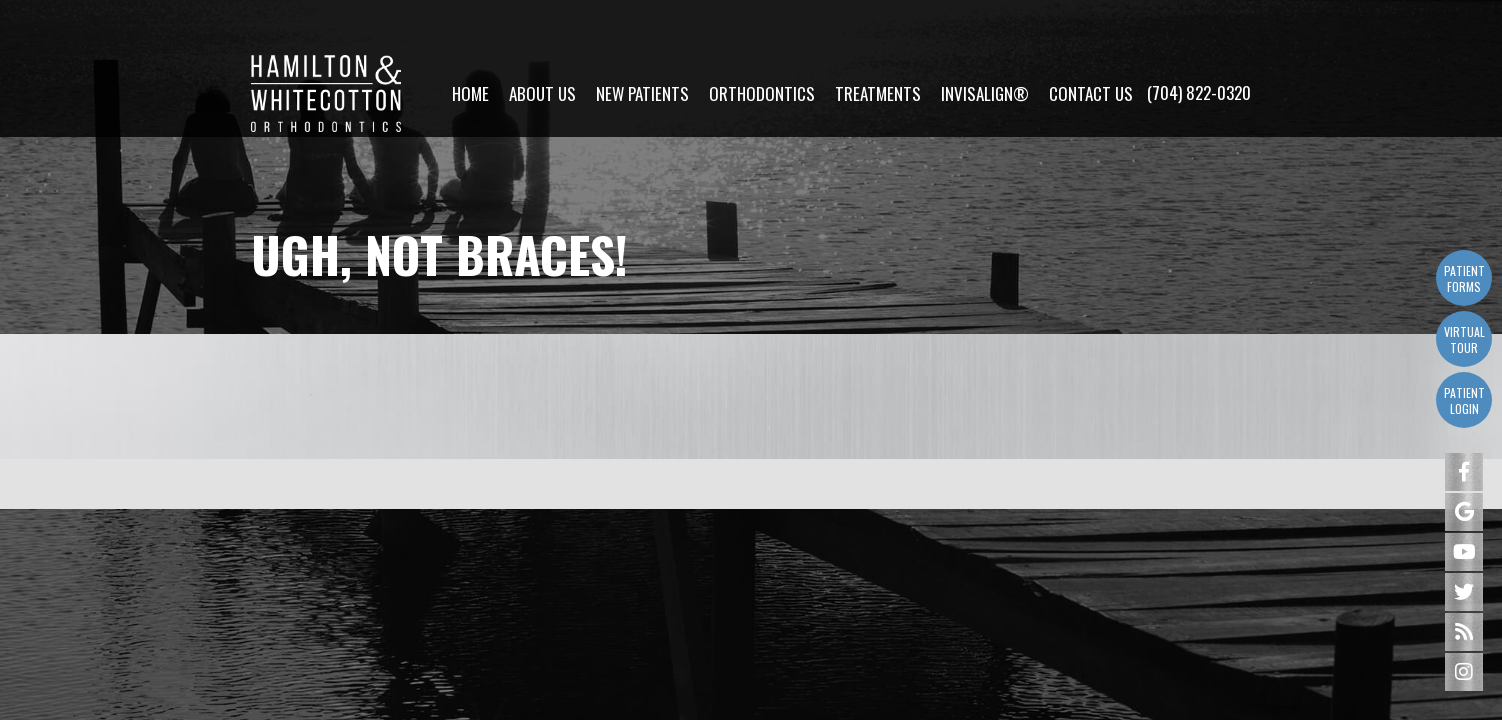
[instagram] (1464, 672)
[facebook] (1464, 472)
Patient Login (1464, 400)
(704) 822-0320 (1199, 41)
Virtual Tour (1464, 339)
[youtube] (1464, 552)
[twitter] (1464, 592)
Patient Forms (1464, 278)
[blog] (1464, 632)
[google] (1464, 512)
